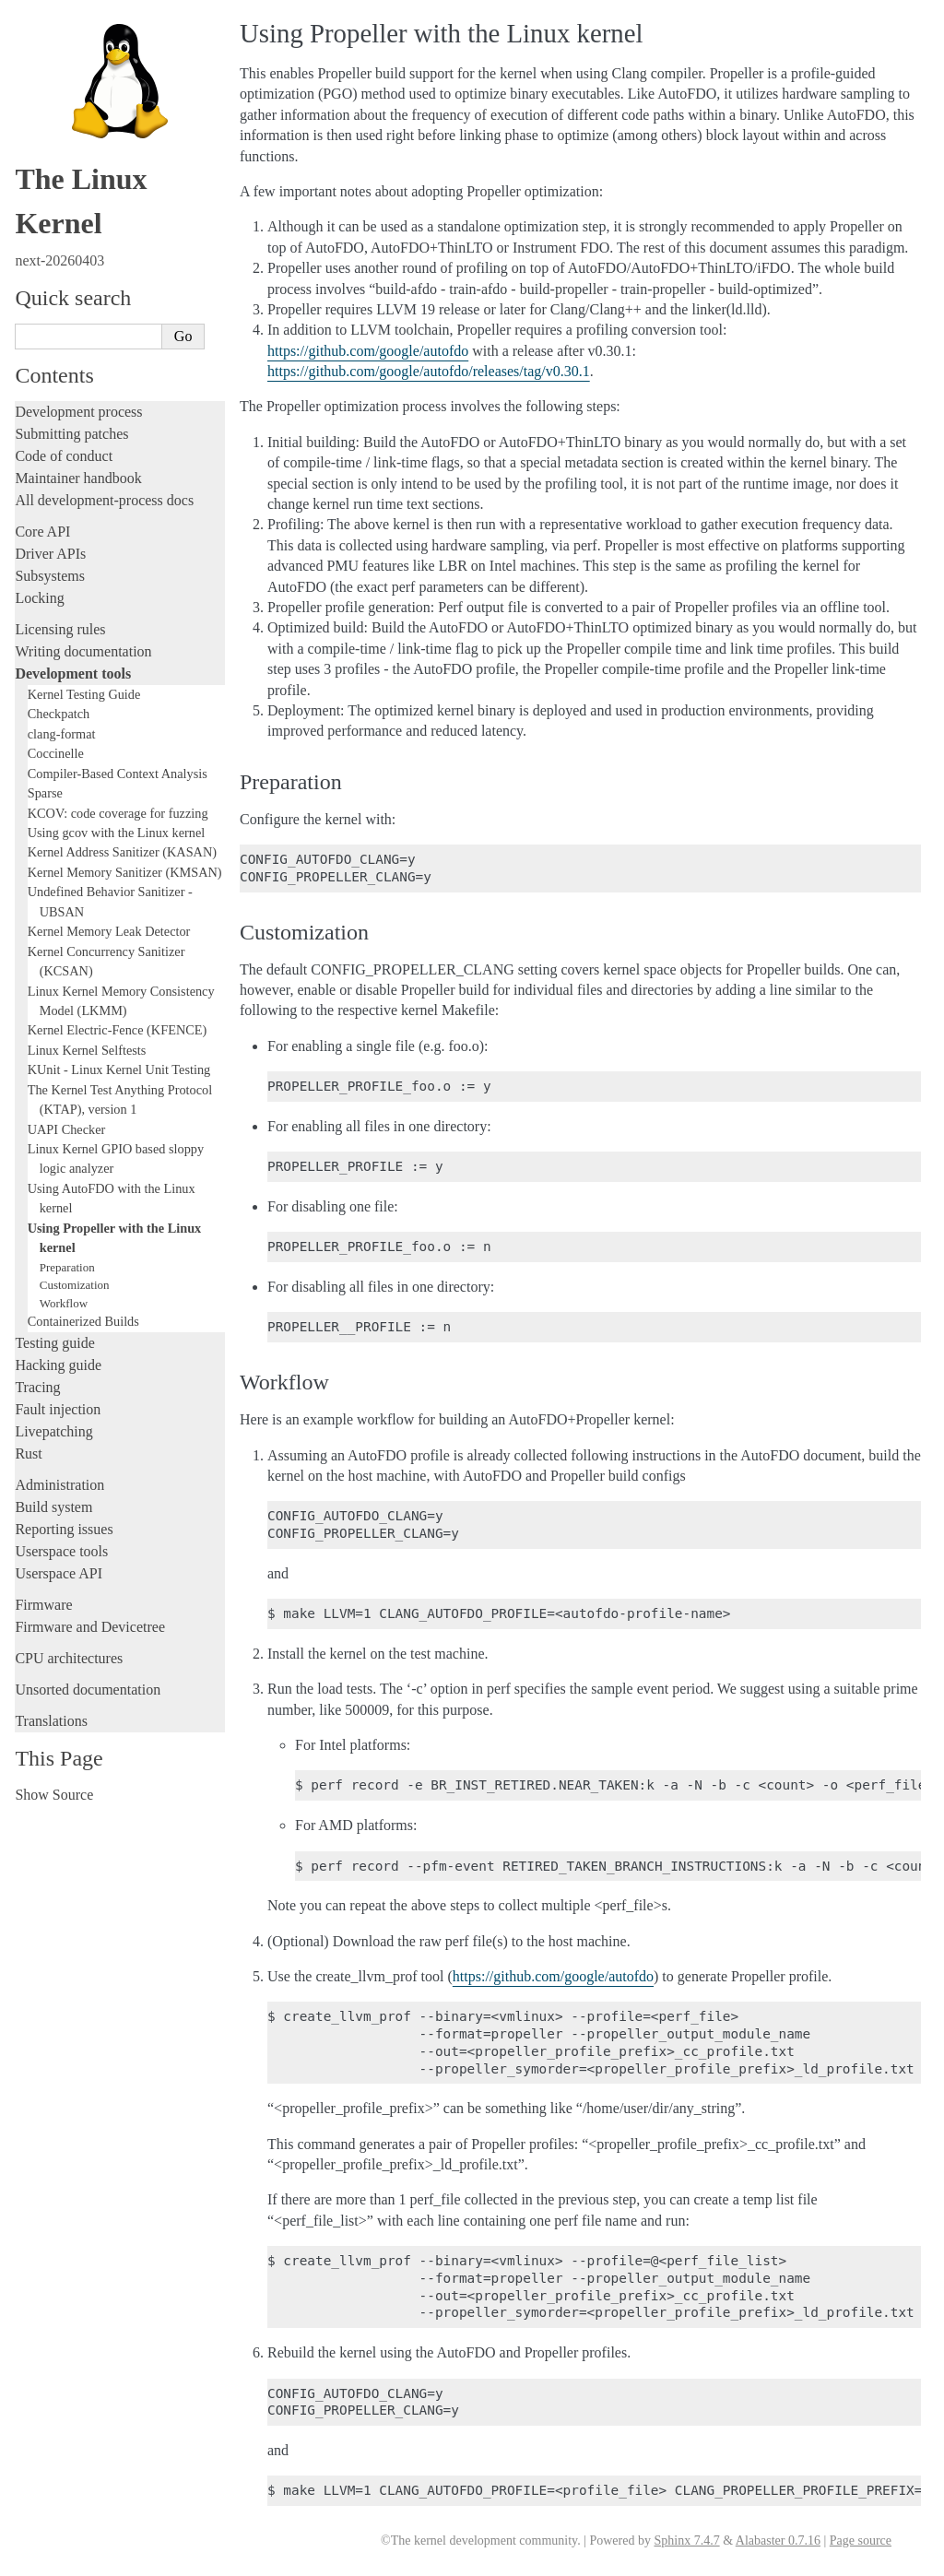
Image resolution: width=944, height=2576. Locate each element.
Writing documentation (83, 651)
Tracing (37, 1387)
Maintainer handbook (78, 478)
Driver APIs (50, 553)
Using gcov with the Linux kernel (117, 832)
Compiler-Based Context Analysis (117, 773)
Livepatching (53, 1431)
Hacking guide (58, 1365)
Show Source (54, 1794)
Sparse (45, 793)
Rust (28, 1453)
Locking (39, 598)
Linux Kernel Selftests (87, 1050)
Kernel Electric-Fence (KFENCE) (117, 1029)
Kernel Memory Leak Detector (109, 931)
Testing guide (54, 1343)
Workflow (64, 1303)
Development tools (73, 673)
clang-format (62, 734)
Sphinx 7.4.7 (686, 2540)
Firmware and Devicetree (90, 1627)
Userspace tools (61, 1551)
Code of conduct (63, 456)
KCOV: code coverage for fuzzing (118, 813)
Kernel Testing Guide (84, 694)
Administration (59, 1485)
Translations (51, 1721)
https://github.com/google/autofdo (367, 351)
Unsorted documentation (87, 1689)
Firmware (43, 1605)
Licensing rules (60, 629)
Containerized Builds (83, 1321)
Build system (53, 1507)
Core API (42, 531)
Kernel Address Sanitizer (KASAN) (122, 852)
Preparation (67, 1267)
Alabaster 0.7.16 (778, 2540)
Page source (860, 2540)
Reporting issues (63, 1529)
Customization (75, 1285)
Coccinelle (56, 753)
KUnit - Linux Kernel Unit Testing (119, 1069)
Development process (78, 411)
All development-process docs (104, 500)
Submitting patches (71, 434)
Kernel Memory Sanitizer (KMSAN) (125, 872)
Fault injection (57, 1409)
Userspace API (58, 1573)
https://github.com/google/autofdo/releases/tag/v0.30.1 (428, 371)
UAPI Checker (67, 1129)
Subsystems (50, 576)
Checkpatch (58, 713)
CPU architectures (69, 1658)
